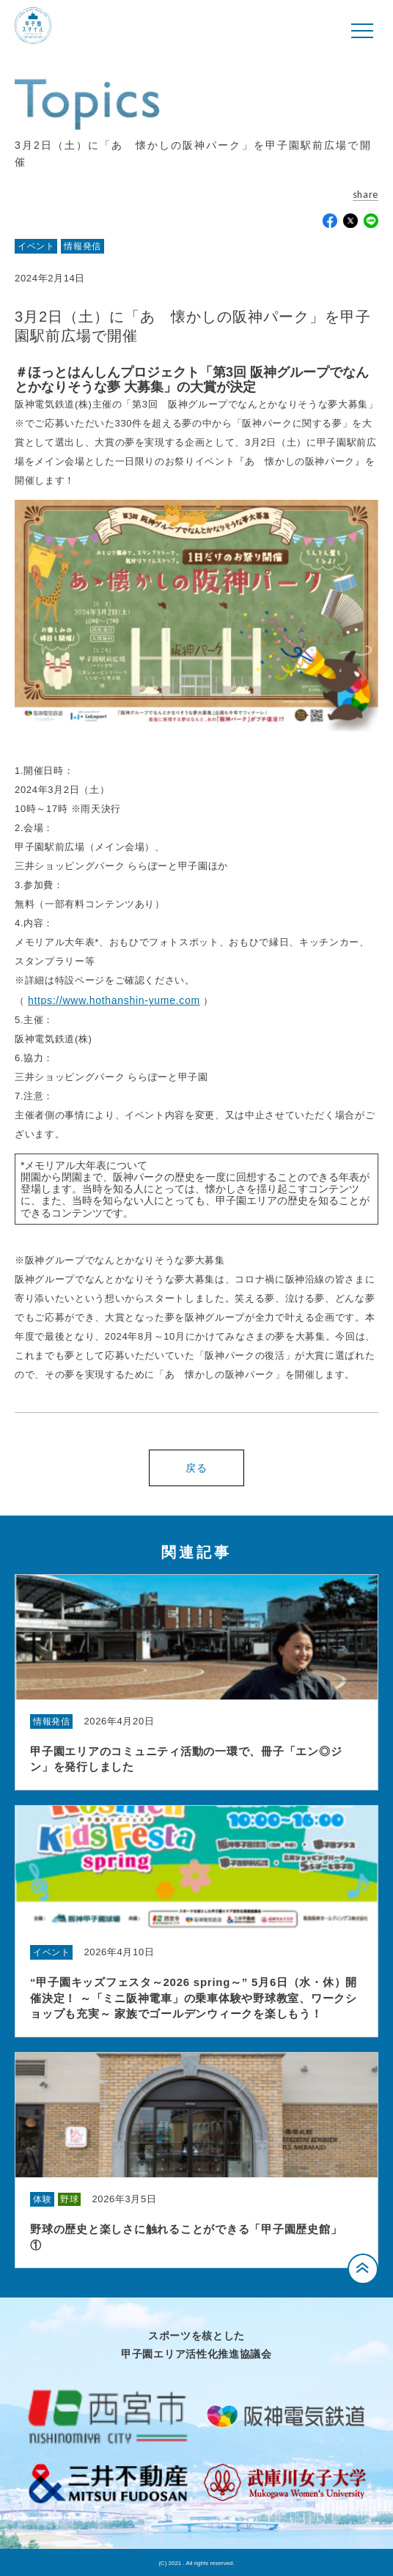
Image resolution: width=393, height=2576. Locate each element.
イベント (36, 246)
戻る (196, 1468)
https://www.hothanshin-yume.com (114, 1000)
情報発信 (82, 246)
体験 (42, 2199)
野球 (69, 2199)
